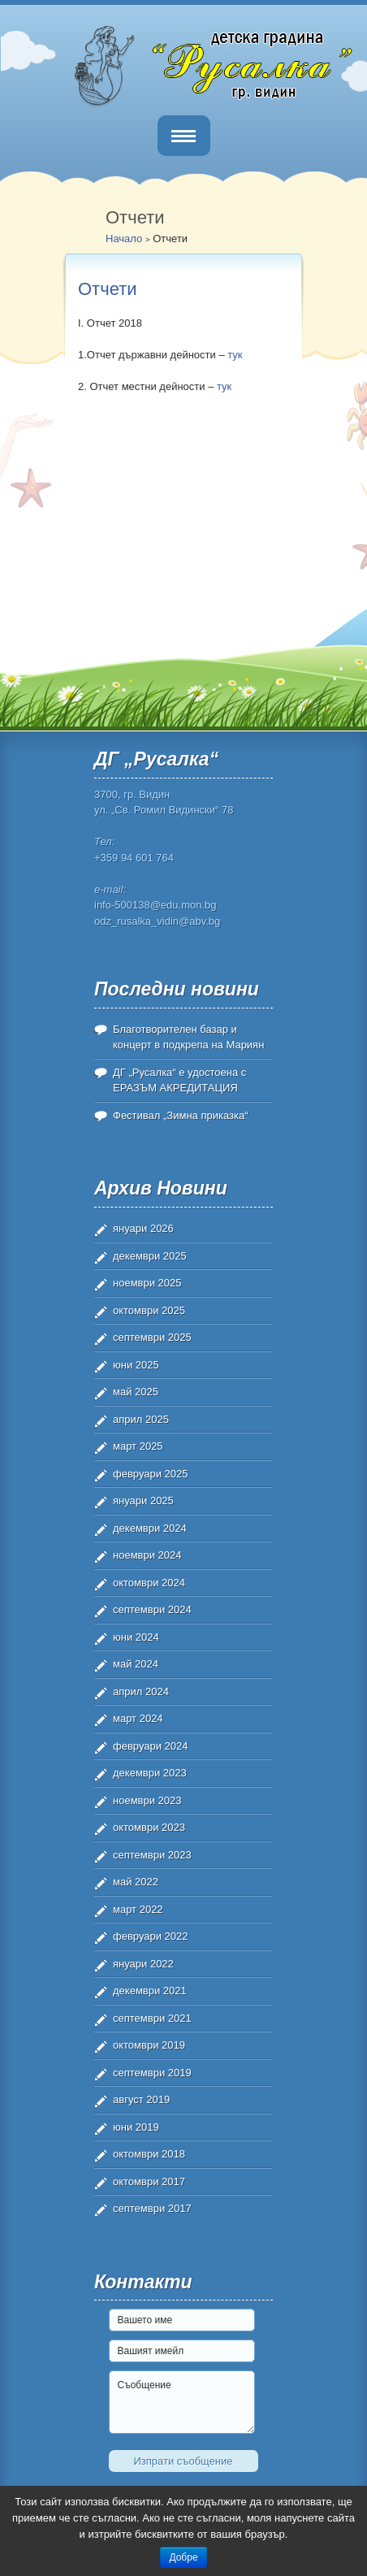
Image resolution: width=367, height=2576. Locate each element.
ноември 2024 (147, 1555)
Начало (124, 238)
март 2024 (138, 1718)
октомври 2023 (149, 1827)
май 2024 (135, 1664)
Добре (183, 2557)
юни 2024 (136, 1637)
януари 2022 (143, 1964)
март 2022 (138, 1909)
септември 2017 (152, 2208)
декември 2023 (150, 1773)
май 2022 (135, 1882)
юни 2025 (136, 1365)
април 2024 (141, 1691)
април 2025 (141, 1419)
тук (234, 355)
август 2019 (141, 2099)
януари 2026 (143, 1228)
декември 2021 (150, 1990)
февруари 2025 (150, 1474)
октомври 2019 (149, 2045)
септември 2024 (152, 1609)
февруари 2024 (150, 1746)
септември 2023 (152, 1855)
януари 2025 (143, 1500)
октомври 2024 (149, 1582)
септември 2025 (152, 1337)
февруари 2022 (150, 1936)
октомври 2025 (149, 1310)
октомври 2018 (149, 2154)
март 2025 (138, 1446)
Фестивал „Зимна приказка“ (180, 1115)
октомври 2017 (149, 2181)
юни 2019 (136, 2127)
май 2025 (135, 1392)
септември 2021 (152, 2018)
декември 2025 (150, 1256)
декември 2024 (150, 1528)
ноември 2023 (147, 1800)
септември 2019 (152, 2072)
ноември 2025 (147, 1283)
